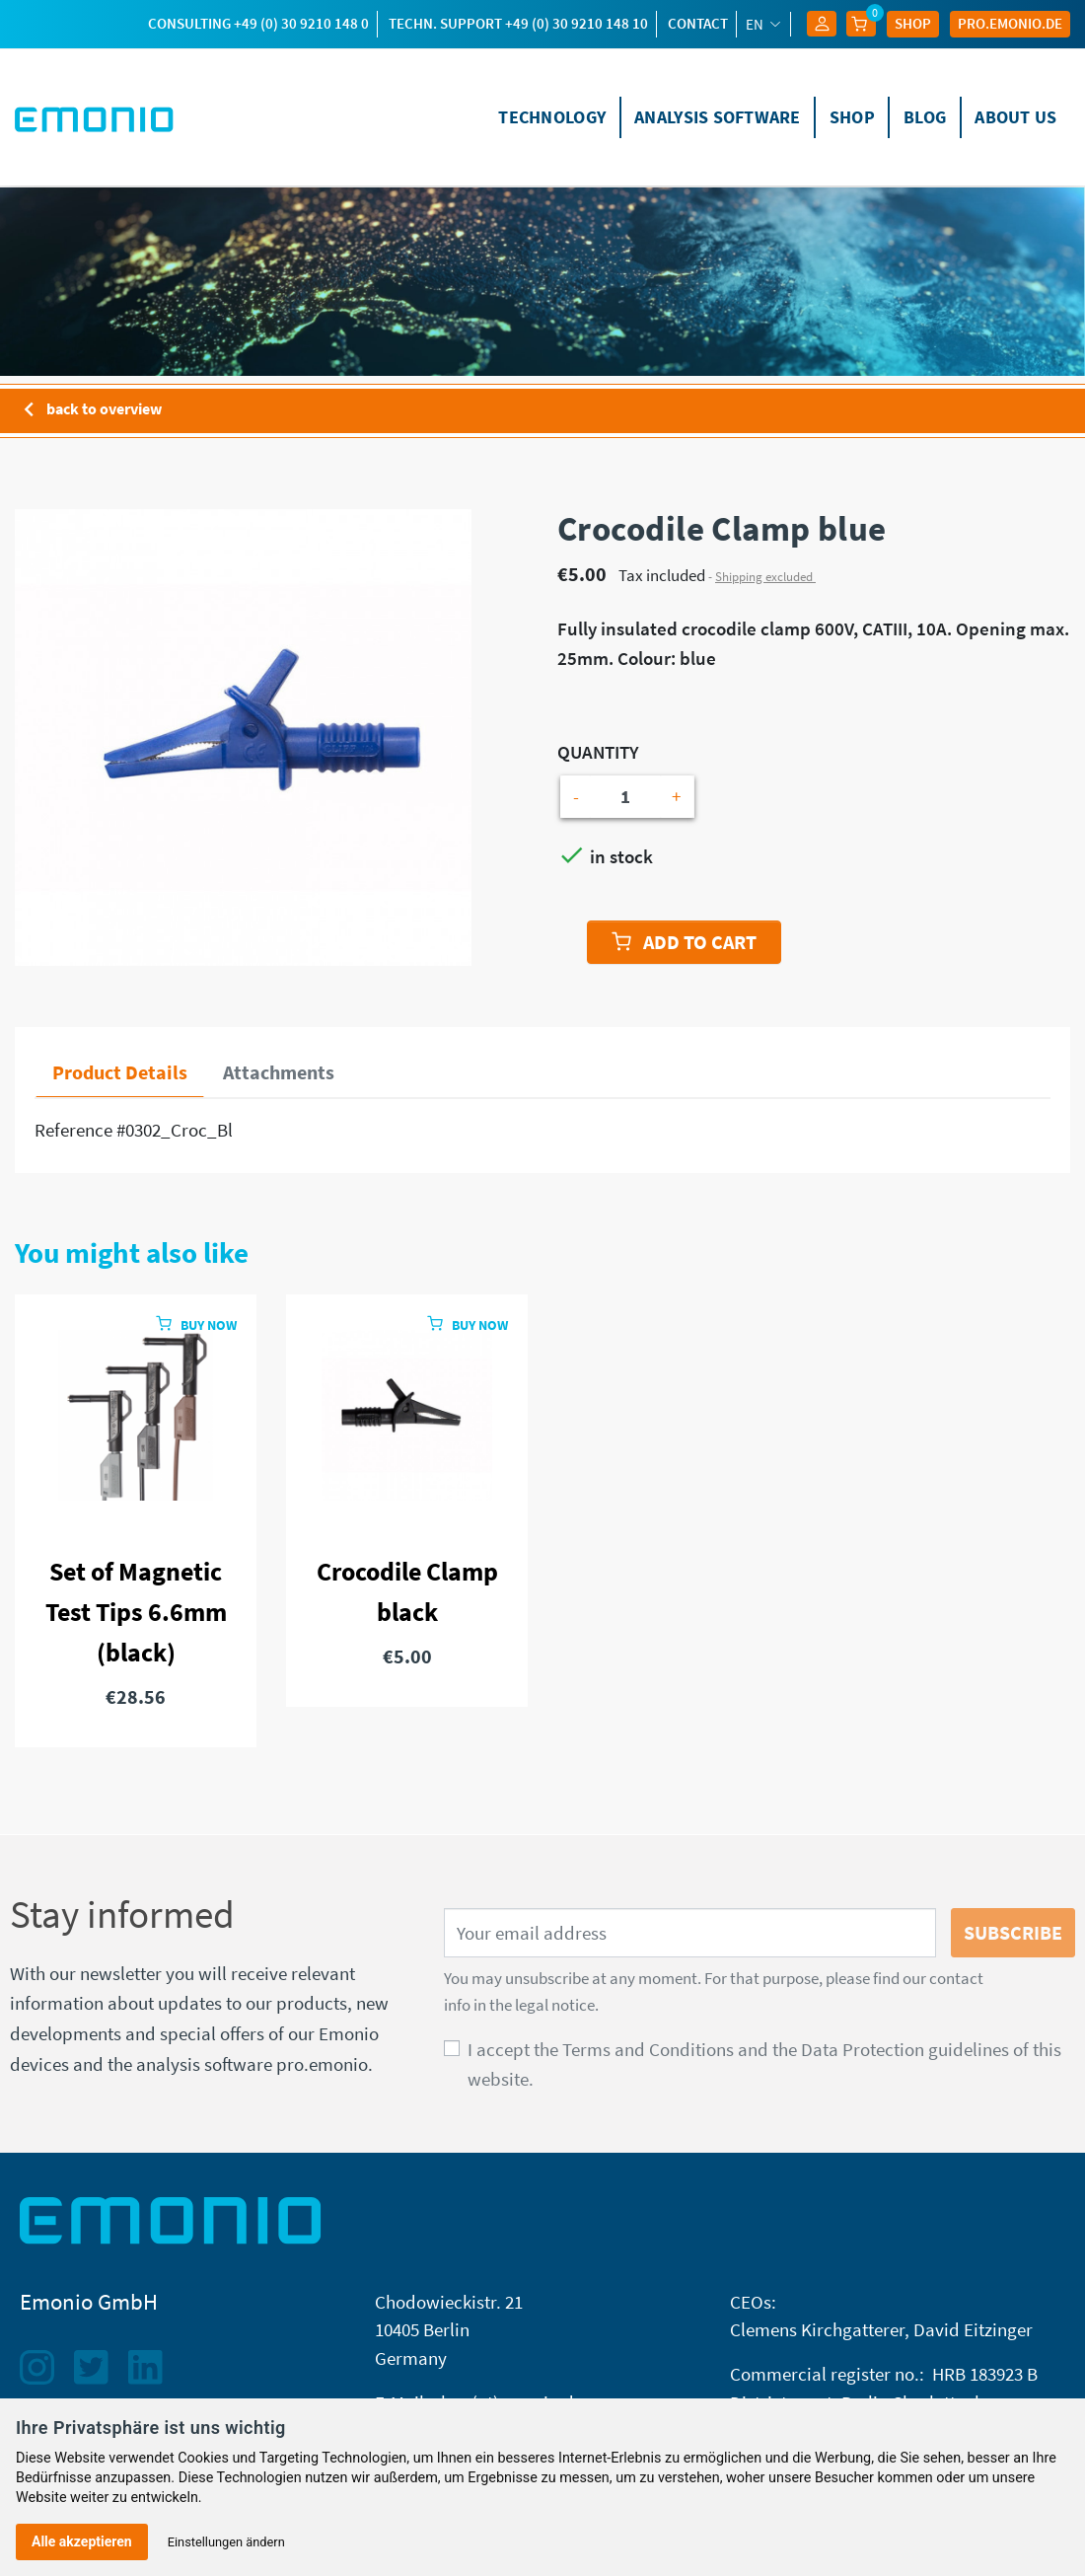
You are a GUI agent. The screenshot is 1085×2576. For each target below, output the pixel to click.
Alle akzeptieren (82, 2541)
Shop (913, 23)
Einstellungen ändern (226, 2542)
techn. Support (518, 23)
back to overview (88, 410)
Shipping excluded (765, 576)
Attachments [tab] (278, 1072)
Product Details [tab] (119, 1072)
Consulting (258, 23)
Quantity (598, 752)
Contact (698, 23)
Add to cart (684, 941)
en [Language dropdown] (756, 24)
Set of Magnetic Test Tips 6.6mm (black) (136, 1612)
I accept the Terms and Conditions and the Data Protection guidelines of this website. (764, 2064)
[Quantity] (625, 796)
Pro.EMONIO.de (1010, 23)
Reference (73, 1129)
